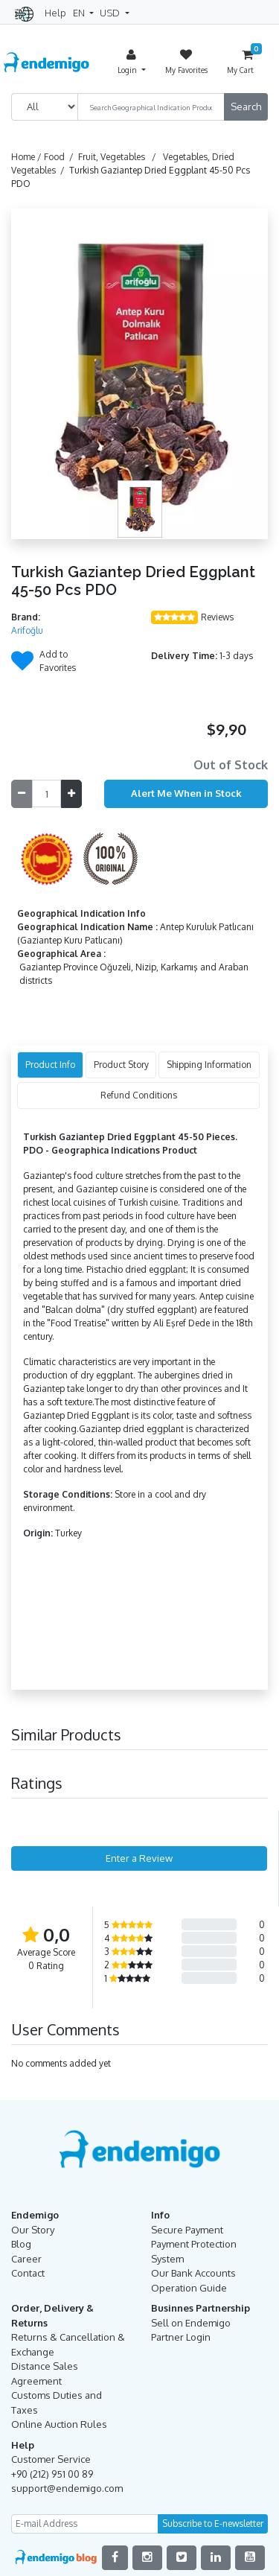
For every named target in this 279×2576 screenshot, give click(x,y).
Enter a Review (139, 1858)
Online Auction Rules (59, 2424)
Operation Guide (189, 2288)
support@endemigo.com (67, 2488)
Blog (21, 2244)
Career (26, 2259)
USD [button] (111, 13)
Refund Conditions (138, 1095)
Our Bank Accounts (193, 2273)
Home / (27, 156)
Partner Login (181, 2337)
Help (55, 13)
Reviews (217, 617)
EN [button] (80, 13)
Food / (61, 156)
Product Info (50, 1064)
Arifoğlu (27, 630)
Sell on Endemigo (191, 2323)
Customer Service (51, 2459)
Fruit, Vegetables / (119, 156)
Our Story (32, 2230)
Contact (28, 2273)
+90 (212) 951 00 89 (52, 2474)
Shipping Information (209, 1064)
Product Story (121, 1064)
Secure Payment (187, 2230)
